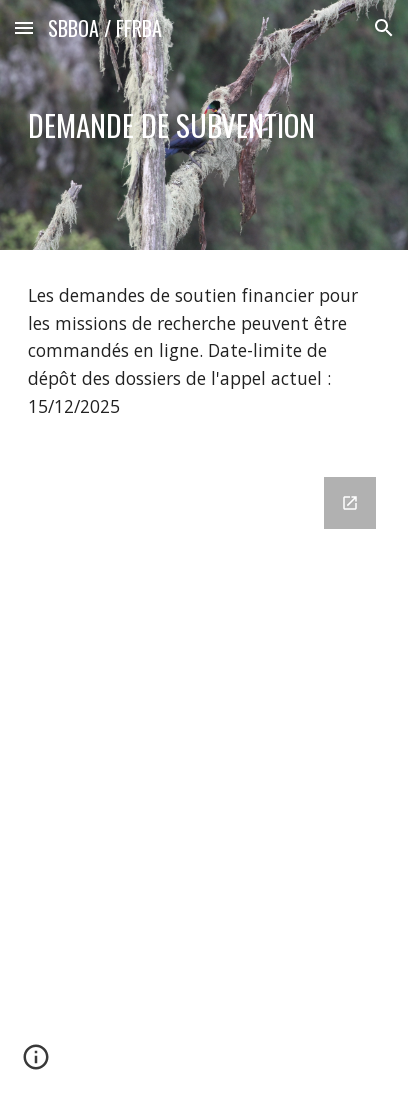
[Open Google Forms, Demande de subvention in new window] (350, 503)
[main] (204, 125)
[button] (24, 27)
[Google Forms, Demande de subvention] (204, 778)
